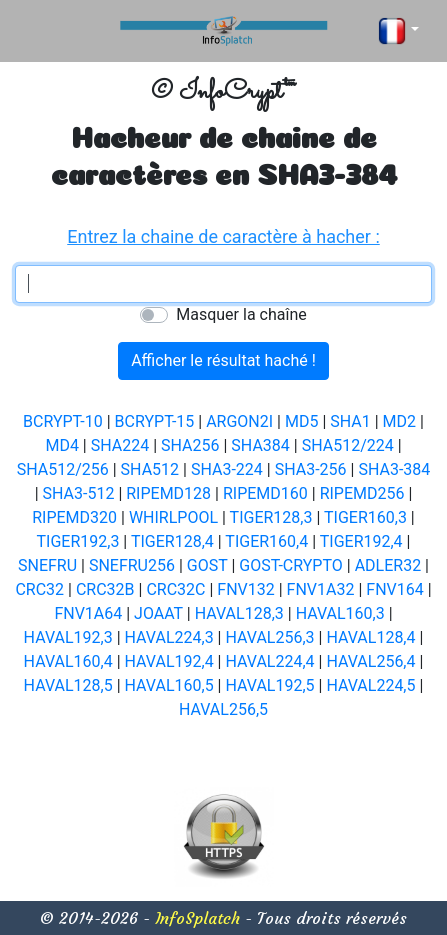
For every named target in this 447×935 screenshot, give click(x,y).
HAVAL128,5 (68, 685)
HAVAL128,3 (239, 613)
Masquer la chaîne (241, 314)
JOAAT (158, 613)
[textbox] (223, 284)
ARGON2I (239, 421)
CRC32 (39, 589)
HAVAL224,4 (269, 661)
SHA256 (190, 445)
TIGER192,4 (361, 541)
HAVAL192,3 (68, 637)
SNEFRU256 (132, 565)
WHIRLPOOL (173, 517)
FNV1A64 (88, 613)
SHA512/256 (63, 469)
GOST (207, 565)
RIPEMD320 (74, 517)
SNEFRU (47, 565)
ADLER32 (388, 565)
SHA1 (350, 421)
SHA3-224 (227, 469)
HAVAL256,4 (370, 661)
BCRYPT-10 (63, 421)
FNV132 (245, 589)
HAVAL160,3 (340, 613)
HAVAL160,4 (68, 661)
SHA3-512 (79, 493)
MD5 (301, 421)
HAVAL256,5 (223, 709)
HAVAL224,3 (169, 637)
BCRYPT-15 (155, 421)
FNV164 (394, 589)
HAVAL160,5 (169, 685)
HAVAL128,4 (370, 637)
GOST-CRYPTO (291, 565)
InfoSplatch (197, 918)
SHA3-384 (394, 469)
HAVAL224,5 (370, 685)
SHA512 (150, 469)
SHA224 (120, 445)
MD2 (399, 421)
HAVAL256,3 (269, 637)
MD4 (61, 445)
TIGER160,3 (365, 517)
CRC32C (175, 589)
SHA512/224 (348, 445)
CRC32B (105, 589)
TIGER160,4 (266, 541)
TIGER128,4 (172, 541)
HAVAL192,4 (169, 661)
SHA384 (260, 445)
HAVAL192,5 (269, 685)
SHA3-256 (311, 469)
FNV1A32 (321, 589)
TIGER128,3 (271, 517)
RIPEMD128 (168, 493)
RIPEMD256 (362, 493)
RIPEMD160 (265, 493)
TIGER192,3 (78, 541)
